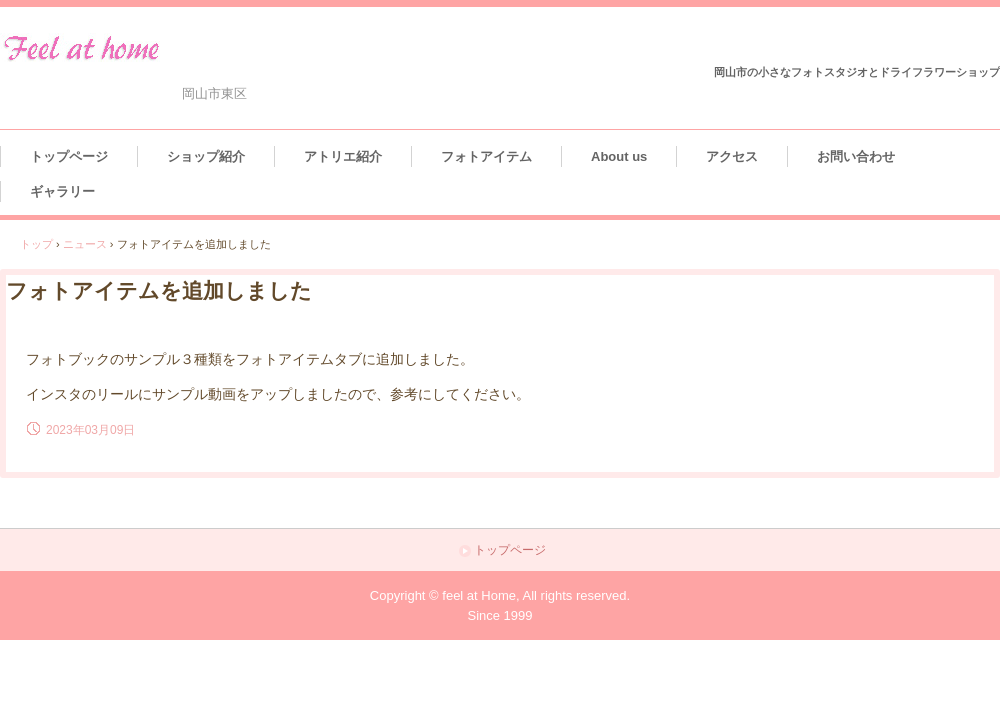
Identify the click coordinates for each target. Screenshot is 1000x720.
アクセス (732, 156)
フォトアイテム (486, 156)
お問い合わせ (856, 156)
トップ (36, 244)
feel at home (123, 47)
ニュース (85, 244)
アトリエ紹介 (343, 156)
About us (619, 156)
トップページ (69, 156)
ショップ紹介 (206, 156)
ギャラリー (62, 191)
